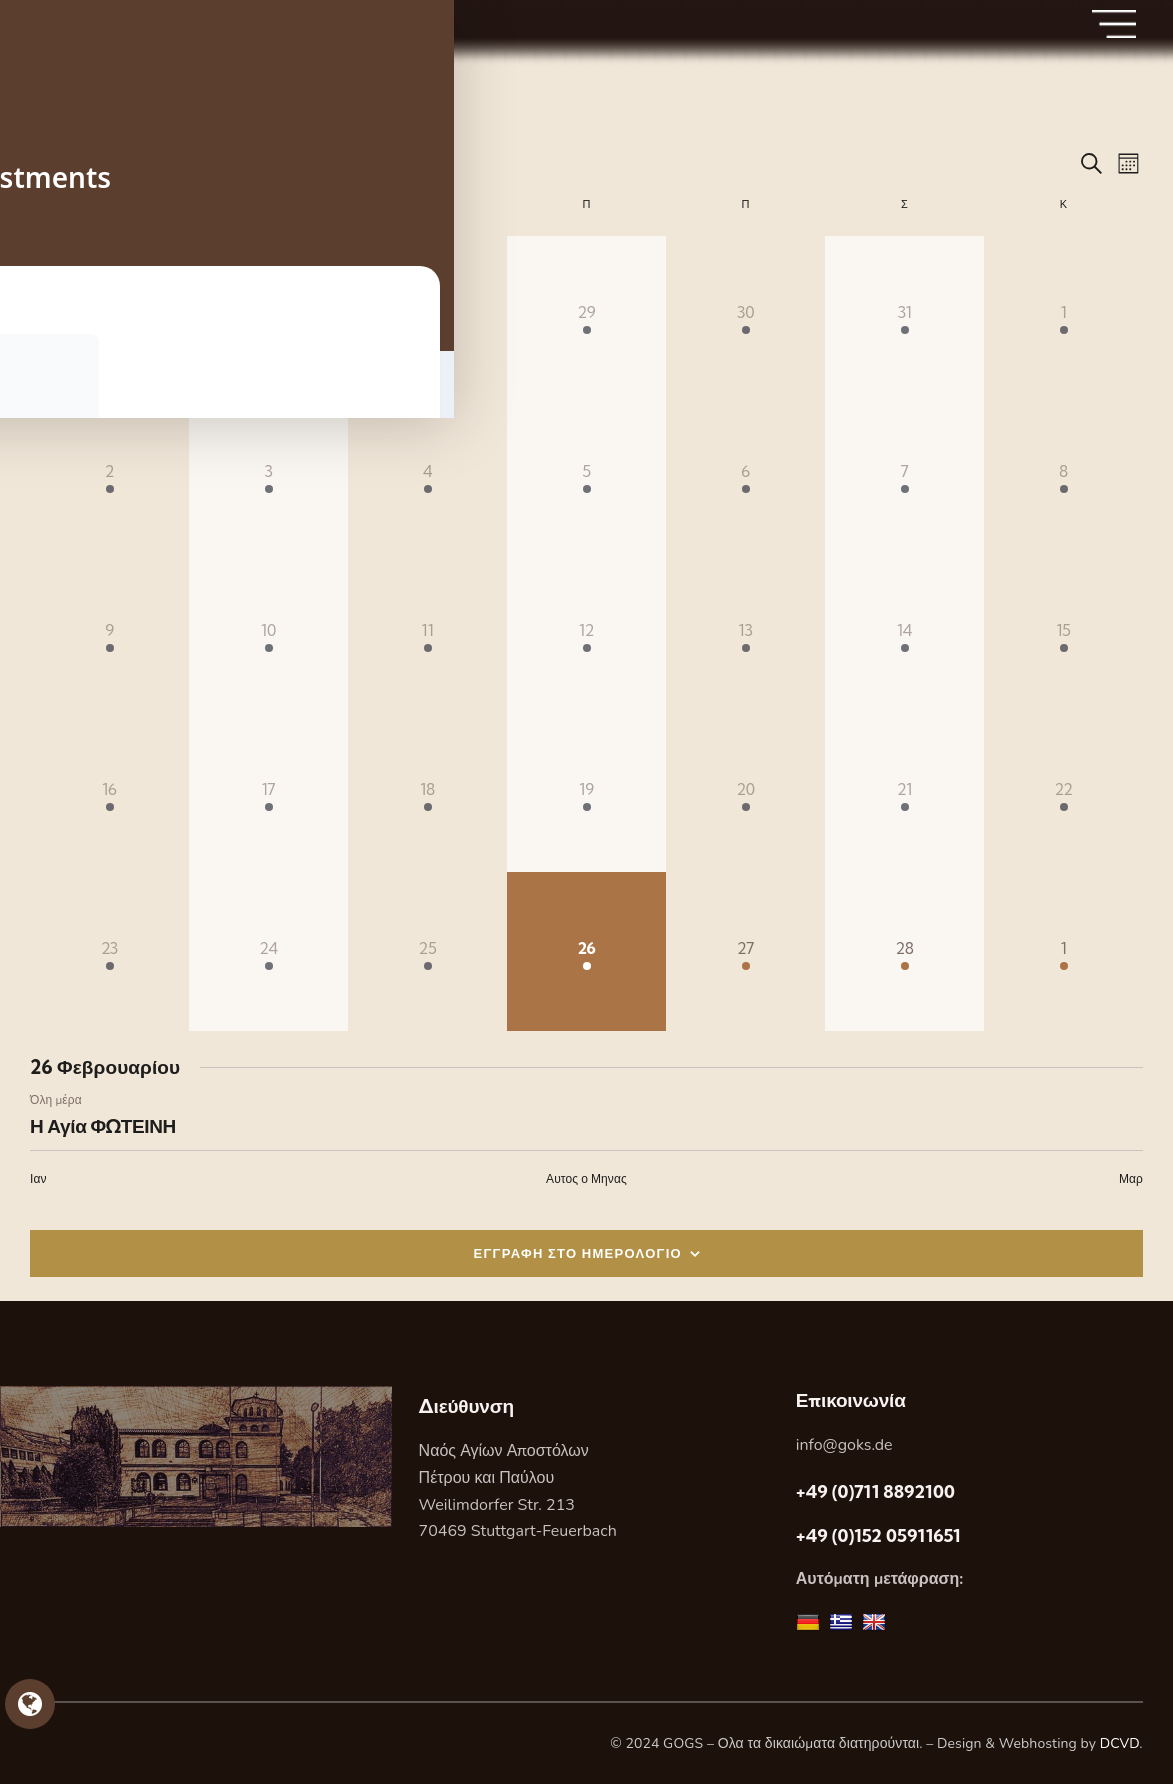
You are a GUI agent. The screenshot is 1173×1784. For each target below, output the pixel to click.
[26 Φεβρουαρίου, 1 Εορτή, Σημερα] (586, 951)
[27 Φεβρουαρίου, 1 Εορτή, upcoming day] (745, 951)
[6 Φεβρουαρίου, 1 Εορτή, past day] (745, 474)
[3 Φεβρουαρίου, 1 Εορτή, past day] (268, 474)
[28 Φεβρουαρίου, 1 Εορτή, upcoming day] (904, 951)
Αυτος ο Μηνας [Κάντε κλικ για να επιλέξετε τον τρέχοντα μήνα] (586, 1178)
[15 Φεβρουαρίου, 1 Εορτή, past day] (1063, 633)
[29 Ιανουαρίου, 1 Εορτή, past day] (586, 315)
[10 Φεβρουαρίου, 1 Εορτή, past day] (268, 633)
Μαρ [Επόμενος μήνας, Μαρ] (1131, 1178)
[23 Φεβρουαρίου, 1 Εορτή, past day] (109, 951)
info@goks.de (844, 1445)
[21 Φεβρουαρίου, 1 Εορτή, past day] (904, 792)
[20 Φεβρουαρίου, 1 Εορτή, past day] (745, 792)
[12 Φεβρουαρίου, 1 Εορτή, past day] (586, 633)
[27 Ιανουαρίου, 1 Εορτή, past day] (268, 315)
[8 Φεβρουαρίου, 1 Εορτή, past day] (1063, 474)
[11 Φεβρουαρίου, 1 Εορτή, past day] (427, 633)
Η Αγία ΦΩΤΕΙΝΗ (103, 1126)
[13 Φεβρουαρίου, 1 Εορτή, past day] (745, 633)
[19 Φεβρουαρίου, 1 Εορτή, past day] (586, 792)
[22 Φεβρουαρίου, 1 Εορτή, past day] (1063, 792)
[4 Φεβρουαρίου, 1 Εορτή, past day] (427, 474)
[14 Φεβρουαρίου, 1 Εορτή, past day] (904, 633)
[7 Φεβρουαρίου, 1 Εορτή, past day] (904, 474)
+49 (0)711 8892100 (875, 1491)
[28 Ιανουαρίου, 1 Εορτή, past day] (427, 315)
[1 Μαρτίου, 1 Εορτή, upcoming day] (1063, 951)
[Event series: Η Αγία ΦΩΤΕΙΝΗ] (92, 1100)
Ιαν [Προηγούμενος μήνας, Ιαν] (38, 1178)
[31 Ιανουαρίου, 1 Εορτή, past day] (904, 315)
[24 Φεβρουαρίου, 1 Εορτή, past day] (268, 951)
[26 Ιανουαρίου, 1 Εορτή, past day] (109, 315)
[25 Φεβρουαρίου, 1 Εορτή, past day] (427, 951)
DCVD (1120, 1743)
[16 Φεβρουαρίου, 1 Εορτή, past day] (109, 792)
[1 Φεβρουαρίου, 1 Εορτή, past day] (1063, 315)
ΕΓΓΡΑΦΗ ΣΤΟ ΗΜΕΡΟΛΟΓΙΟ (578, 1253)
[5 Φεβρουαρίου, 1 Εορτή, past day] (586, 474)
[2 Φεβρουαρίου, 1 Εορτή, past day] (109, 474)
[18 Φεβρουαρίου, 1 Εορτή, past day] (427, 792)
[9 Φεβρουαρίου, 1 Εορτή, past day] (109, 633)
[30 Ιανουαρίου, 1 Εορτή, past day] (745, 315)
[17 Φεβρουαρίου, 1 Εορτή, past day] (268, 792)
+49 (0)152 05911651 (878, 1535)
